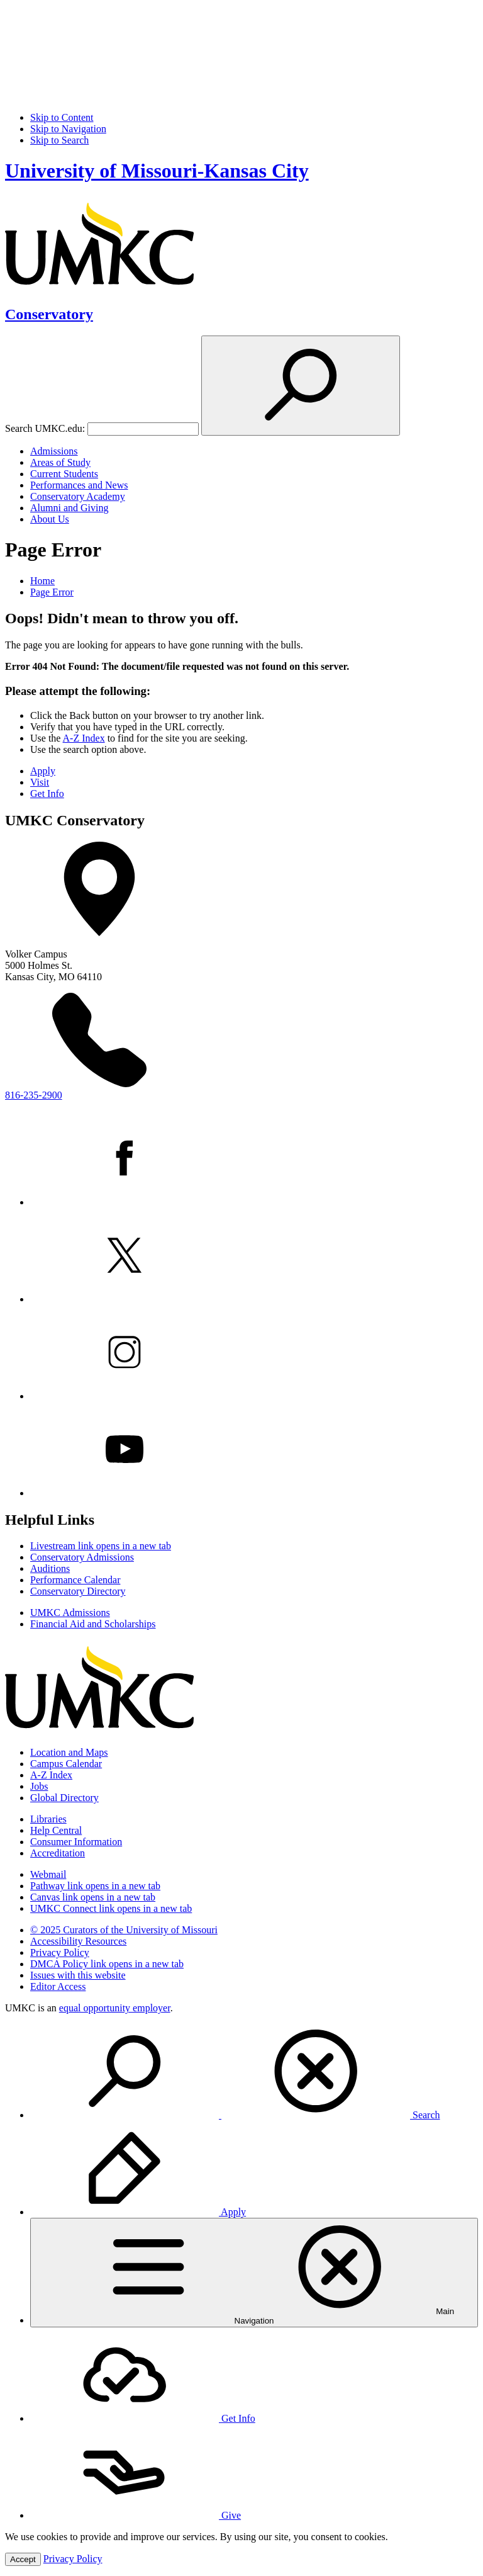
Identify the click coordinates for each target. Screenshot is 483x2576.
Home (42, 580)
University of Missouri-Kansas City (157, 170)
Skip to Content (61, 117)
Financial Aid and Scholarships (93, 1623)
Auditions (50, 1568)
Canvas (92, 1897)
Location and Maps (69, 1752)
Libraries (48, 1819)
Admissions (54, 451)
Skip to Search (59, 140)
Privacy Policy (59, 1952)
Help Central (56, 1830)
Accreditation (57, 1853)
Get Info (47, 793)
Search (235, 2115)
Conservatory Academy (77, 496)
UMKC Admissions (70, 1612)
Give (135, 2515)
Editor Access (58, 1986)
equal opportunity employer (114, 2008)
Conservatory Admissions (82, 1557)
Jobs (39, 1786)
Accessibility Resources (78, 1941)
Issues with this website (78, 1975)
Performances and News (79, 485)
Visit (39, 782)
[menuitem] (254, 2072)
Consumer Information (76, 1841)
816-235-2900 (33, 1095)
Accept (23, 2559)
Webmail (48, 1874)
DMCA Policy (107, 1963)
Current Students (64, 473)
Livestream (100, 1545)
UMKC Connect (111, 1908)
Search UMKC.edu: (45, 428)
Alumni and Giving (69, 507)
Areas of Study (60, 462)
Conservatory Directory (78, 1591)
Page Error (52, 592)
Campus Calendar (66, 1763)
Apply (42, 770)
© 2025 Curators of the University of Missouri (124, 1929)
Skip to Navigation (68, 128)
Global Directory (64, 1797)
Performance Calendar (75, 1579)
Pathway (95, 1885)
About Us (49, 519)
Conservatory (49, 314)
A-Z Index (84, 738)
